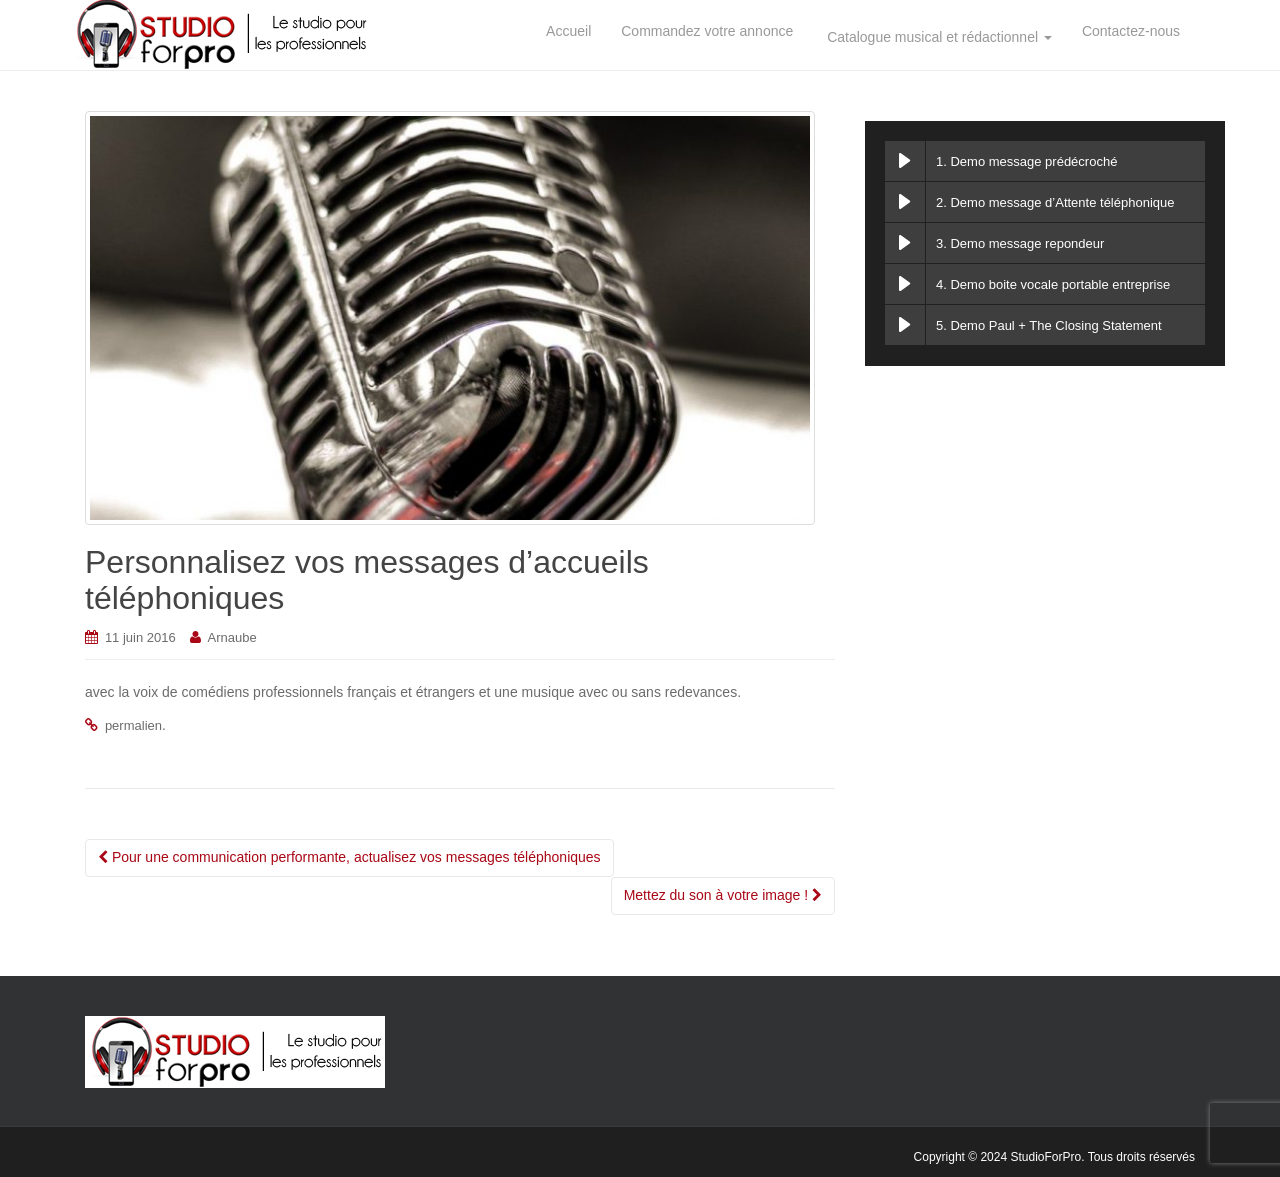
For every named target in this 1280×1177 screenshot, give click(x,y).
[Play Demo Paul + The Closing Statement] (905, 325)
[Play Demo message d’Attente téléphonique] (905, 202)
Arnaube (232, 637)
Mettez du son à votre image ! (723, 895)
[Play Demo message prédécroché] (905, 161)
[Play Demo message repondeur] (905, 243)
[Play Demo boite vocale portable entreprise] (905, 284)
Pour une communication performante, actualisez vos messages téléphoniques (349, 857)
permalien (133, 725)
